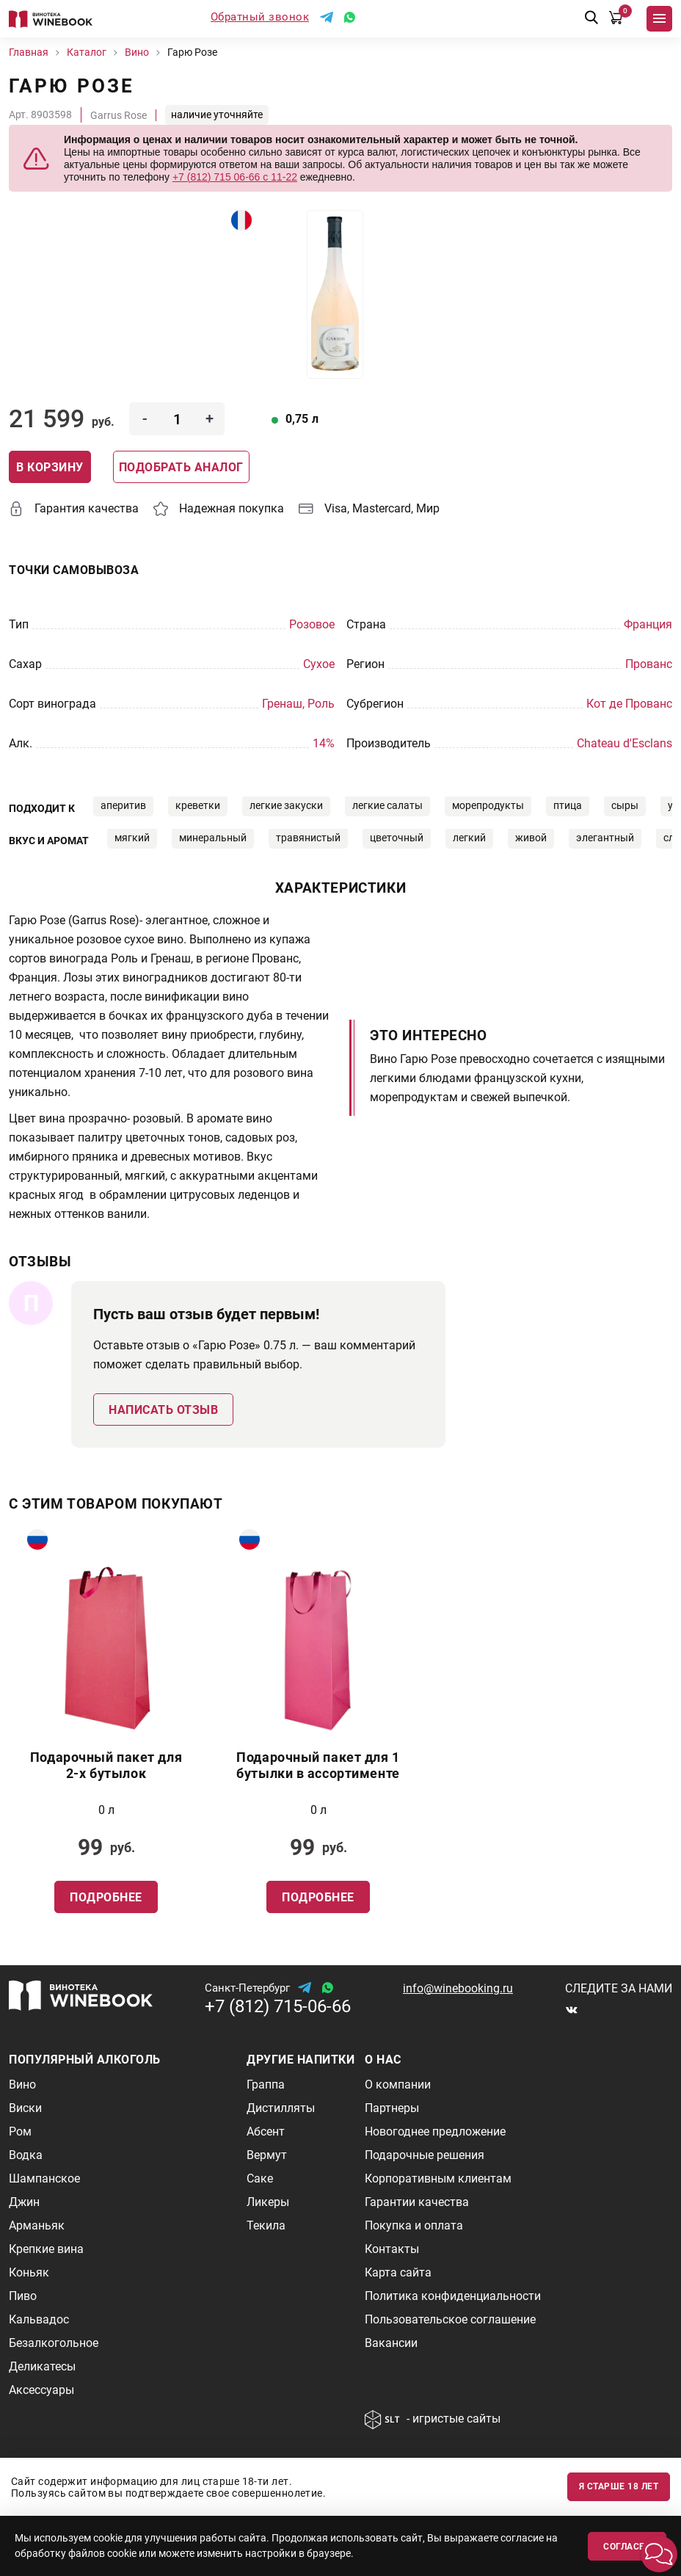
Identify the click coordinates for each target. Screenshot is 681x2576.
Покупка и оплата (414, 2225)
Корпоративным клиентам (438, 2178)
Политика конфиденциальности (453, 2296)
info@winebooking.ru (458, 1988)
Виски (25, 2108)
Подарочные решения (424, 2155)
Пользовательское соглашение (450, 2319)
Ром (20, 2131)
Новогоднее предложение (435, 2131)
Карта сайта (398, 2272)
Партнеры (392, 2108)
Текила (266, 2225)
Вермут (267, 2155)
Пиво (23, 2296)
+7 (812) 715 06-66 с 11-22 (234, 177)
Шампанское (44, 2178)
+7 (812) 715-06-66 (278, 2006)
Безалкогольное (53, 2343)
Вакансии (391, 2343)
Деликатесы (42, 2366)
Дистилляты (281, 2108)
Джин (24, 2202)
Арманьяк (37, 2225)
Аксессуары (41, 2390)
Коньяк (29, 2272)
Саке (260, 2178)
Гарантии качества (417, 2202)
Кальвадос (39, 2319)
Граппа (266, 2084)
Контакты (392, 2249)
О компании (398, 2084)
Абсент (266, 2131)
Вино (22, 2084)
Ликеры (268, 2202)
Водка (26, 2155)
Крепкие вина (46, 2249)
